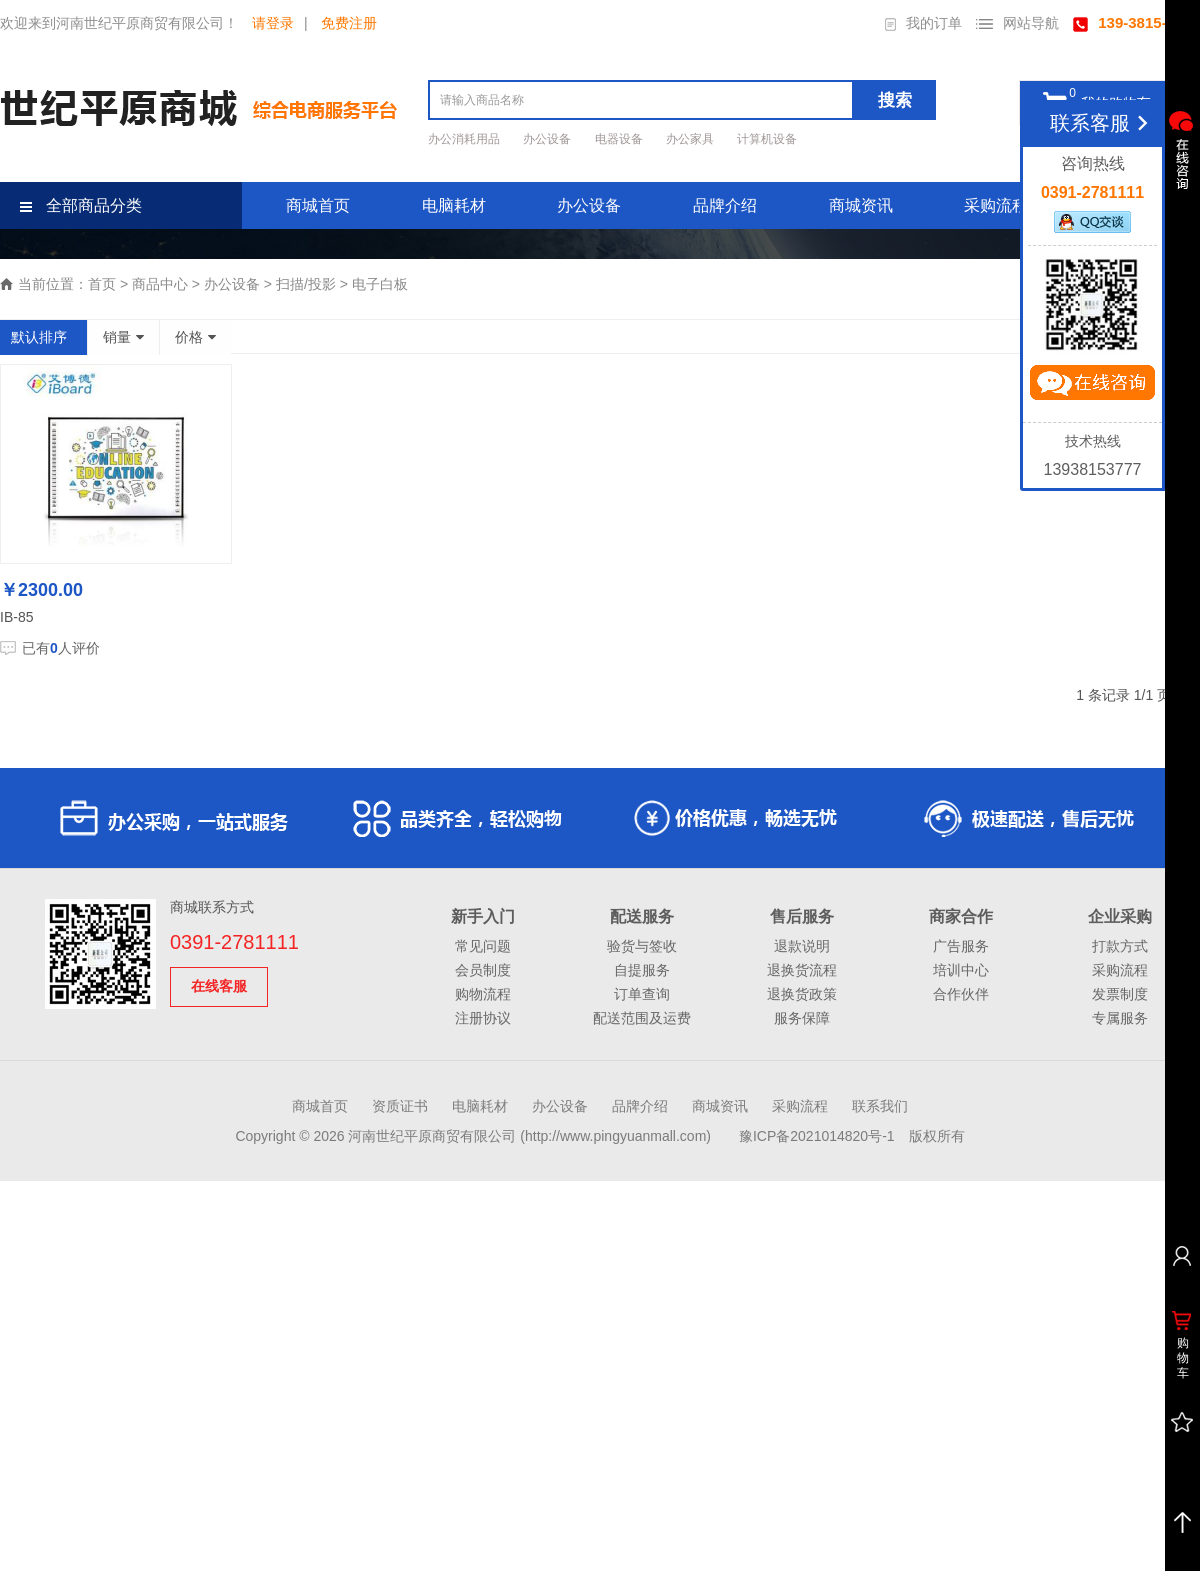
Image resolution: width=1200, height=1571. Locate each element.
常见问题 (483, 946)
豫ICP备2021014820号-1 (817, 1136)
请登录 (273, 23)
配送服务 (642, 916)
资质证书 (400, 1106)
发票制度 (1120, 994)
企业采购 (1120, 916)
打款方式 (1120, 946)
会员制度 (483, 970)
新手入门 (483, 916)
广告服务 (961, 946)
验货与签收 (642, 946)
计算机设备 (767, 139)
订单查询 (642, 994)
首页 (102, 284)
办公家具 (691, 139)
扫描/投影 (306, 284)
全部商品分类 (81, 205)
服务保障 (802, 1018)
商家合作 (961, 916)
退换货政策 (802, 994)
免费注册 (349, 23)
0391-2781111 (234, 942)
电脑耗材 (454, 205)
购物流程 (483, 994)
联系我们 (880, 1106)
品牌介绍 (725, 205)
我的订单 (923, 23)
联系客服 (1102, 123)
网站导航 (1017, 23)
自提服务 (642, 970)
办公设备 (548, 139)
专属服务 (1120, 1018)
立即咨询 (1092, 387)
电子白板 (380, 284)
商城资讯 (861, 205)
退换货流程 (802, 970)
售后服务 (802, 916)
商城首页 (318, 205)
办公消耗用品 (465, 139)
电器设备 (620, 139)
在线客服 (219, 986)
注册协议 (483, 1018)
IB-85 (16, 617)
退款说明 (802, 946)
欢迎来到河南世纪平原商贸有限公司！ (119, 23)
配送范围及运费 (642, 1018)
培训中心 (961, 970)
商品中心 (160, 284)
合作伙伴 (961, 994)
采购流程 (996, 205)
